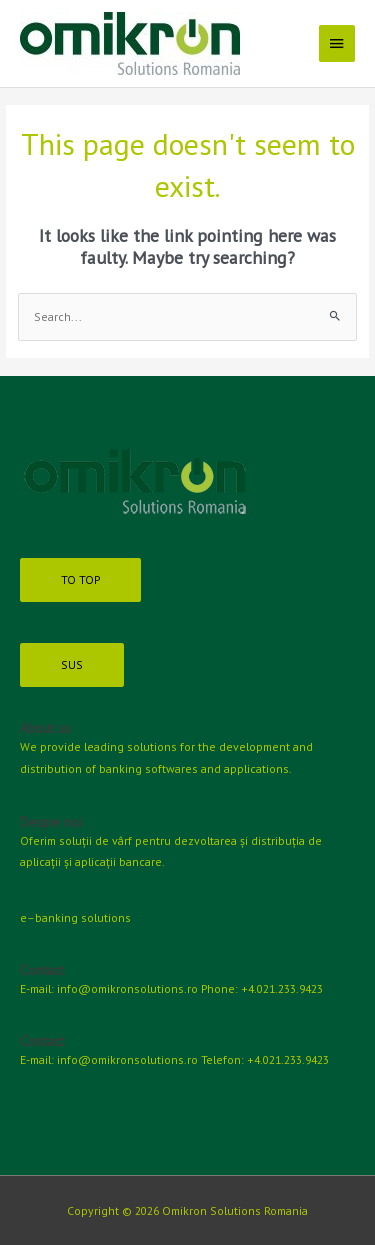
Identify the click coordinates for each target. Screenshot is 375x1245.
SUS (72, 664)
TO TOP (80, 579)
